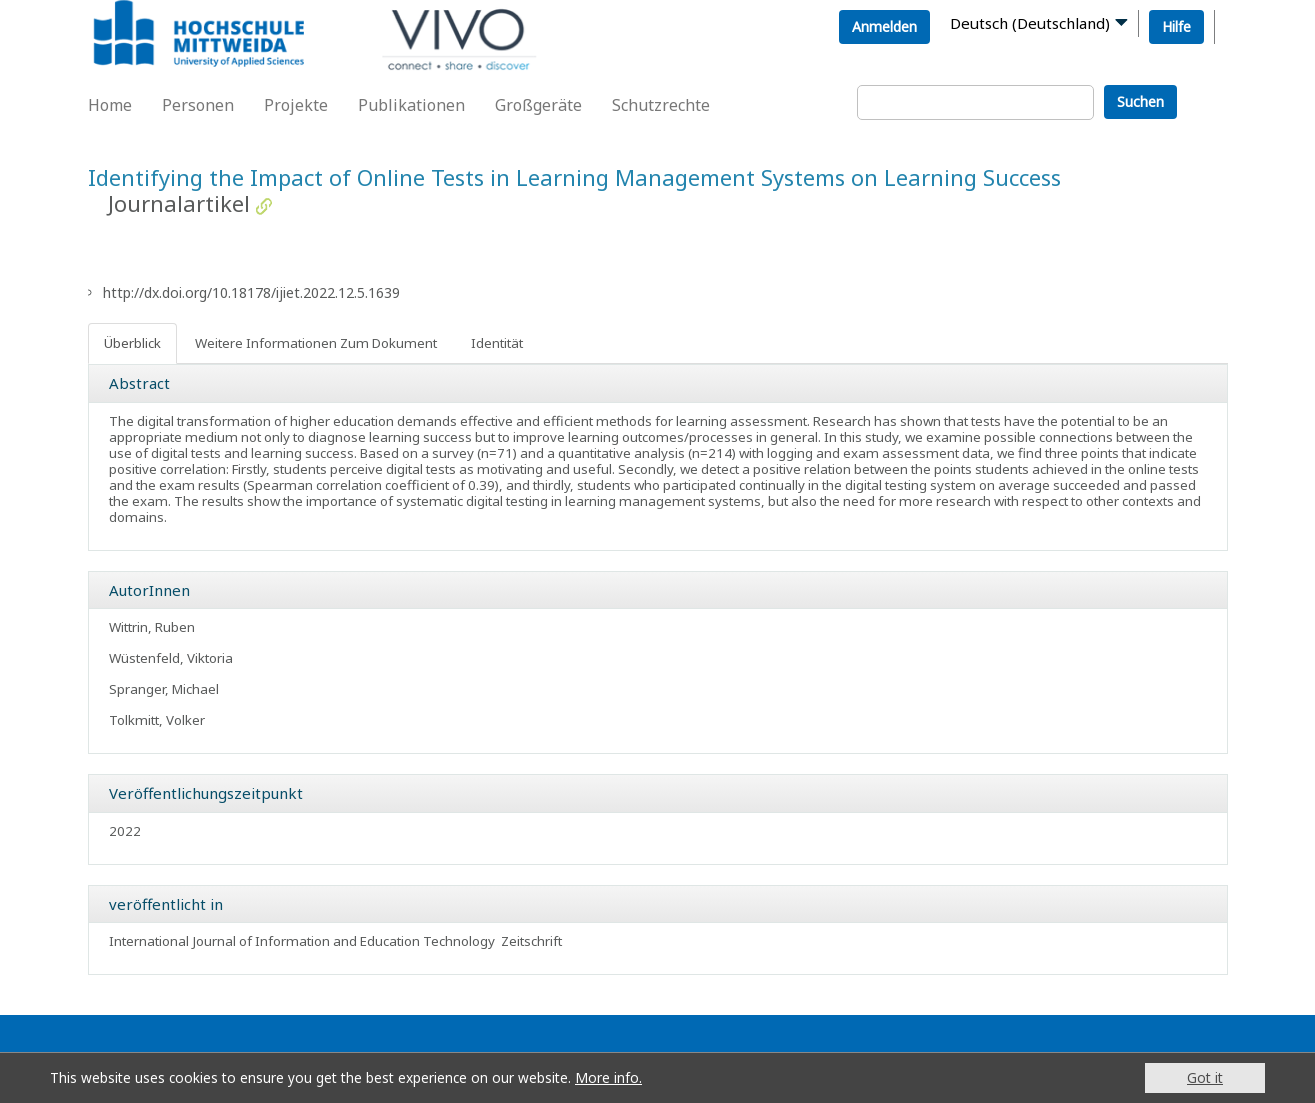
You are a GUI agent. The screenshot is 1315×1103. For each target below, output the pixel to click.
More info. (608, 1077)
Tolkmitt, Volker (157, 720)
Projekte (296, 105)
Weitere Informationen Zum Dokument (316, 343)
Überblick (132, 343)
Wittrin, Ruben (152, 627)
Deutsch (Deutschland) (1030, 23)
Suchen (1140, 101)
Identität (497, 343)
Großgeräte (538, 105)
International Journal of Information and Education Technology (302, 941)
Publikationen (411, 105)
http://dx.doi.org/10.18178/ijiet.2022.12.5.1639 (251, 292)
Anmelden (884, 26)
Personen (198, 105)
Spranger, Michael (164, 689)
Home (110, 105)
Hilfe (1176, 26)
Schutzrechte (661, 105)
